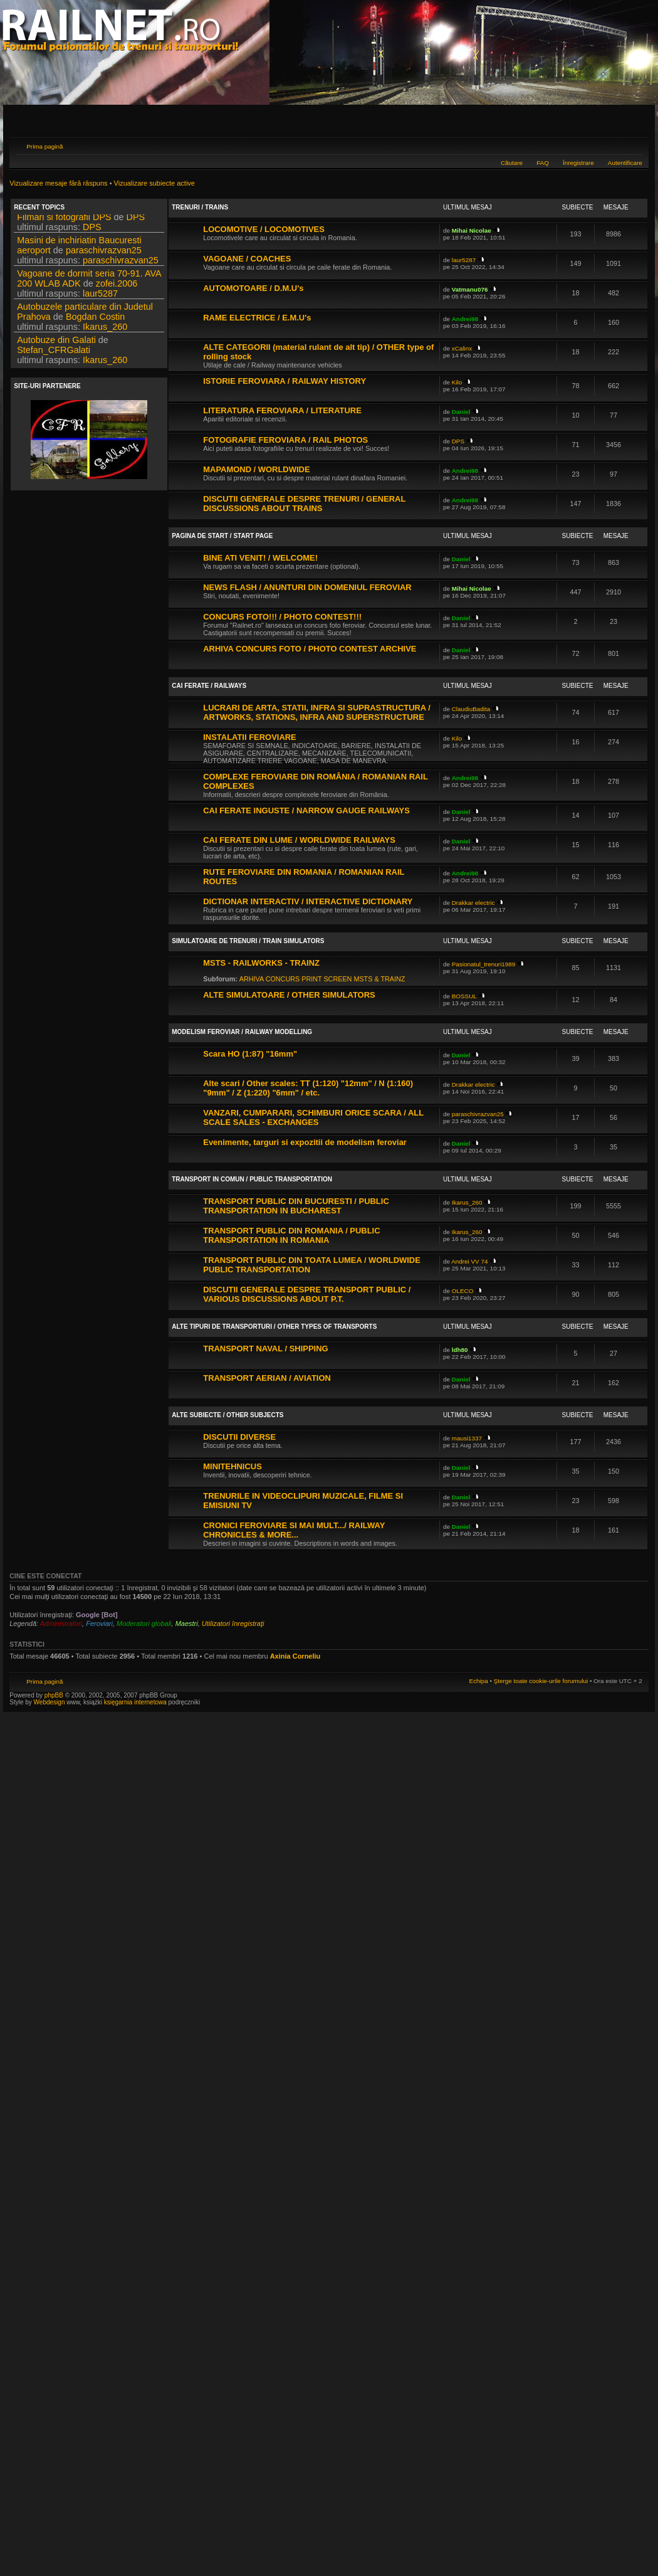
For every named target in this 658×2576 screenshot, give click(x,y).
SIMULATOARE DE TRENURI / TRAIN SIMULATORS (248, 940)
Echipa (478, 1680)
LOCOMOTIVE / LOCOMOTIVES (264, 229)
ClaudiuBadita (471, 708)
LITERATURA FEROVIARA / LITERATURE (282, 410)
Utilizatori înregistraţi (233, 1623)
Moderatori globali (144, 1623)
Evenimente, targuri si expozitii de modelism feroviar (305, 1142)
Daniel (461, 411)
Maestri (186, 1623)
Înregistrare (578, 162)
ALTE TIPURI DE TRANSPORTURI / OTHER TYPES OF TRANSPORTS (274, 1326)
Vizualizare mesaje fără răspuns (58, 183)
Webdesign (50, 1702)
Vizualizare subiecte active (154, 183)
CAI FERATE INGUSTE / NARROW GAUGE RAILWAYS (306, 810)
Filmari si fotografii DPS (64, 221)
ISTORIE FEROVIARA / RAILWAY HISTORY (284, 381)
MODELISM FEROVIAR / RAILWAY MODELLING (242, 1031)
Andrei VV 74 (469, 1261)
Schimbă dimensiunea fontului (633, 144)
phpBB (53, 1695)
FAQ (542, 162)
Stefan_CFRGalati (53, 354)
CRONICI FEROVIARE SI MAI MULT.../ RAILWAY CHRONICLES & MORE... (294, 1530)
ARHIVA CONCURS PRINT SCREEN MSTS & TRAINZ (322, 979)
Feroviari (99, 1623)
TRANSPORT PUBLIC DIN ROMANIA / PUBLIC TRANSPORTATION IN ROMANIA (291, 1235)
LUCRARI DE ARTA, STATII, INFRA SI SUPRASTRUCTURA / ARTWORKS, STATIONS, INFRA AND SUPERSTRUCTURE (317, 712)
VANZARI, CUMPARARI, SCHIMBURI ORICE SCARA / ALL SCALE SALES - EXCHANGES (313, 1117)
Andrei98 (465, 318)
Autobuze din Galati (56, 344)
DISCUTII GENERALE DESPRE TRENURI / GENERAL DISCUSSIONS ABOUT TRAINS (304, 503)
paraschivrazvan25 (104, 254)
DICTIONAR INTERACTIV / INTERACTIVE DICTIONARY (307, 901)
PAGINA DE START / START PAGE (222, 535)
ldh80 (460, 1349)
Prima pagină (44, 146)
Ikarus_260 (105, 330)
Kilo (457, 382)
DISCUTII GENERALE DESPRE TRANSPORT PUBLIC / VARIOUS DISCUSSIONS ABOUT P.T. (306, 1294)
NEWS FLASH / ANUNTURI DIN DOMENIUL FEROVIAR (307, 587)
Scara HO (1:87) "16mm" (250, 1053)
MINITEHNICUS (232, 1466)
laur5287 (100, 297)
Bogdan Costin (95, 320)
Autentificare (625, 162)
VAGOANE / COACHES (247, 258)
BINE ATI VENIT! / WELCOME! (260, 557)
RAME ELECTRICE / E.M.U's (257, 317)
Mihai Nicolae (471, 230)
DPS (136, 221)
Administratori (61, 1623)
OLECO (463, 1290)
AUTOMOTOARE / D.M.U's (253, 288)
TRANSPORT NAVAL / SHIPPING (265, 1348)
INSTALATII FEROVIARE (249, 737)
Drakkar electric (473, 902)
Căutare (512, 162)
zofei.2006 (116, 287)
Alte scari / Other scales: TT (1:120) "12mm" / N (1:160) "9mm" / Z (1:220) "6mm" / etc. (308, 1088)
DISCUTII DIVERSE (239, 1437)
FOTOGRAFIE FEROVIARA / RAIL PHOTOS (285, 440)
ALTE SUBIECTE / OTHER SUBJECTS (227, 1415)
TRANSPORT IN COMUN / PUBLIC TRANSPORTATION (252, 1179)
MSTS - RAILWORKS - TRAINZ (261, 963)
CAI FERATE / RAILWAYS (209, 685)
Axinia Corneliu (295, 1656)
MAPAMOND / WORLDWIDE (256, 469)
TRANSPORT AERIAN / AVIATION (267, 1378)
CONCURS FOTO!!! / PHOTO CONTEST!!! (282, 616)
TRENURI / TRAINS (200, 207)
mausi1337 (467, 1438)
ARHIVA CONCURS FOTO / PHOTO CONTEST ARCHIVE (309, 648)
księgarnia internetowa (135, 1702)
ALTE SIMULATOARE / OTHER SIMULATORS (289, 995)
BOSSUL (464, 996)
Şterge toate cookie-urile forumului (541, 1680)
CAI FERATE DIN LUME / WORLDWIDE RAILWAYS (299, 840)
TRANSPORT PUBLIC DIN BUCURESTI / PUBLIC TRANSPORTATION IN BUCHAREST (296, 1205)
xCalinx (462, 348)
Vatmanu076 (470, 289)
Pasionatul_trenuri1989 (484, 964)
